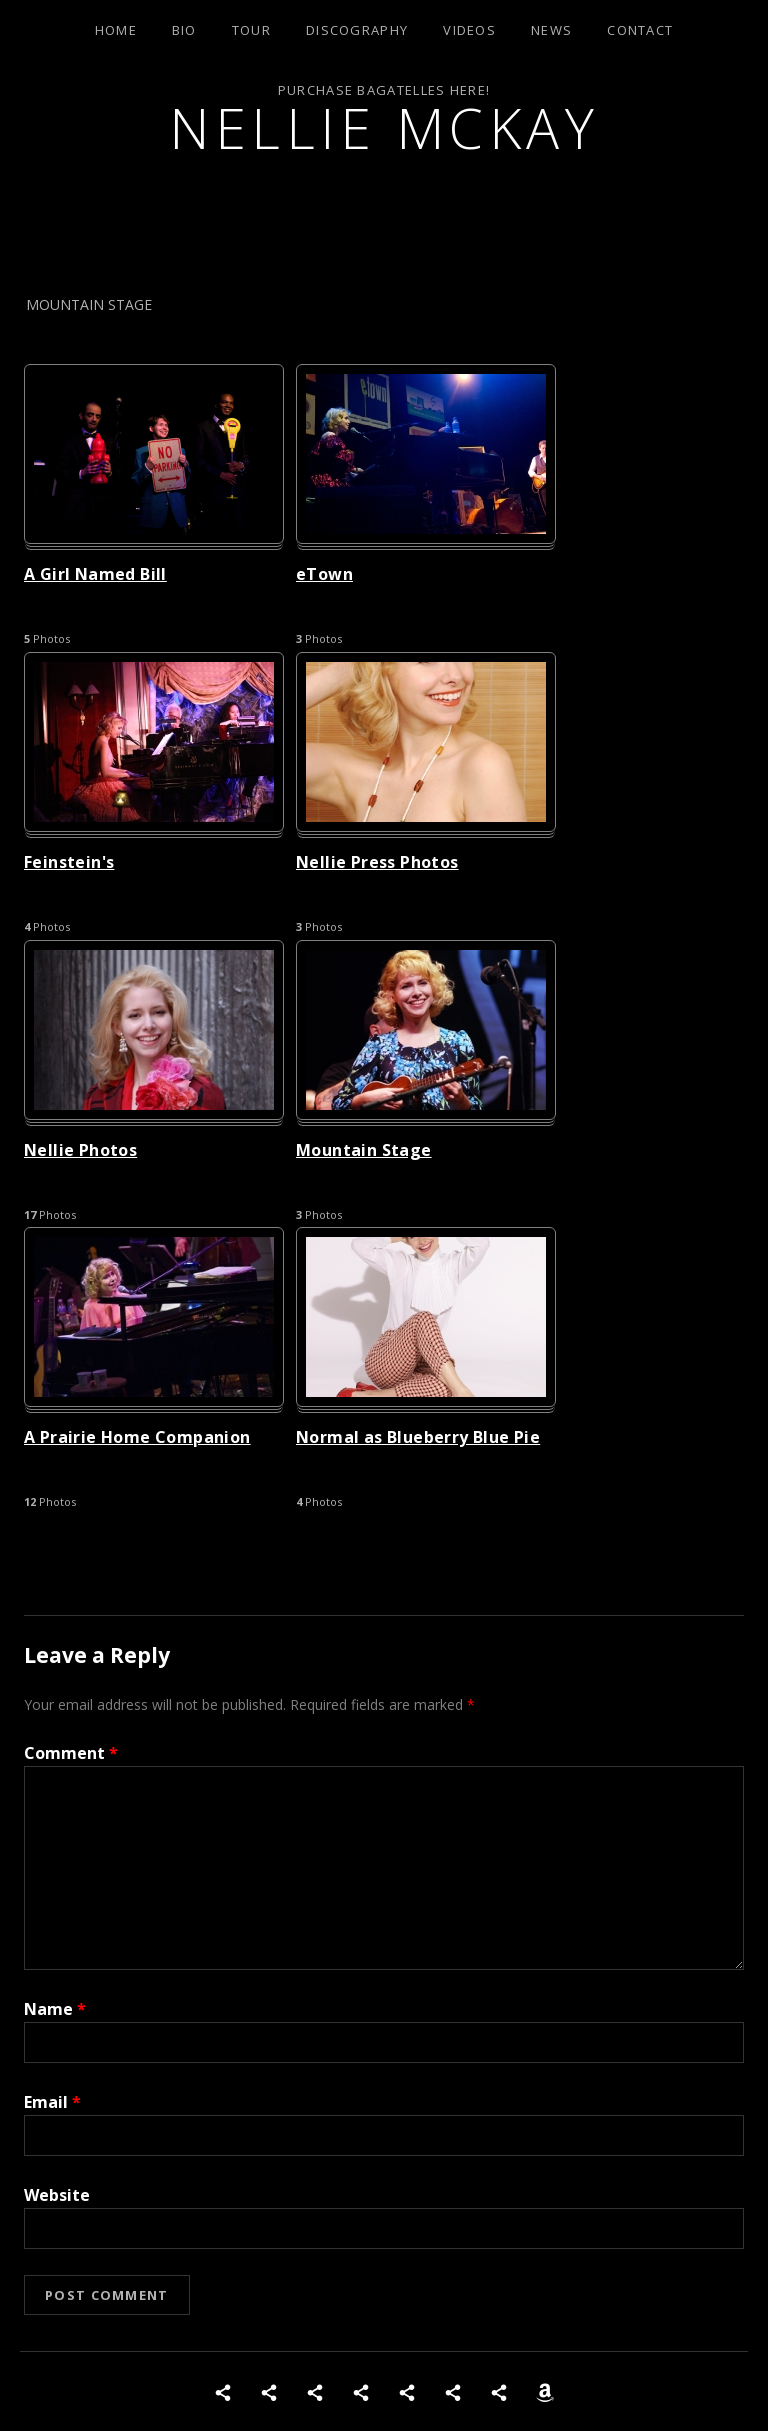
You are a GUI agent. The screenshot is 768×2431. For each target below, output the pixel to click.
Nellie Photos (80, 1150)
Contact (640, 30)
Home (116, 30)
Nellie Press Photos (377, 862)
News (551, 30)
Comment (71, 1753)
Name (55, 2009)
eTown (324, 574)
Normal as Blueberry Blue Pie (418, 1437)
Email (52, 2102)
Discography (357, 30)
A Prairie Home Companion (137, 1437)
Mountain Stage (364, 1150)
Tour (251, 30)
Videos (469, 30)
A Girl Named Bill (95, 574)
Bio (184, 30)
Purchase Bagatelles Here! (384, 90)
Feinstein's (69, 862)
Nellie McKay (384, 127)
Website (57, 2195)
